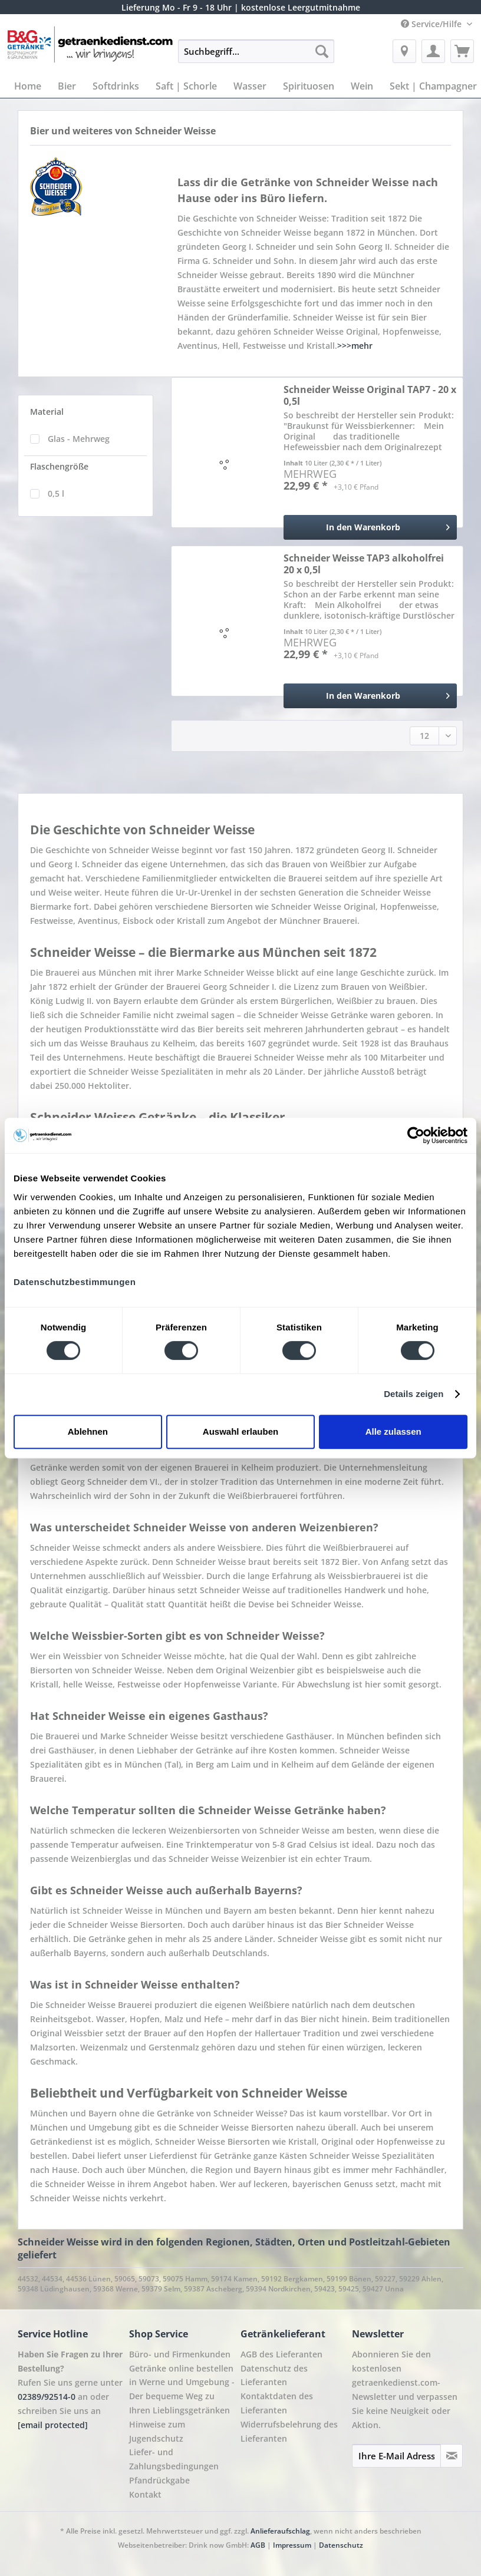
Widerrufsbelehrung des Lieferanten (289, 2431)
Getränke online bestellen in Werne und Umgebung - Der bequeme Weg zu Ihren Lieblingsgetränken (182, 2389)
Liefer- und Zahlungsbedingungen (174, 2459)
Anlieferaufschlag (280, 2531)
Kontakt (145, 2494)
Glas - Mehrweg (79, 438)
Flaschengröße (59, 466)
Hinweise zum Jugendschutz (157, 2431)
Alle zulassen (393, 1431)
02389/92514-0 (46, 2396)
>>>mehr (355, 345)
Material (47, 411)
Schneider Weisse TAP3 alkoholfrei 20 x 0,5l (364, 564)
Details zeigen (413, 1394)
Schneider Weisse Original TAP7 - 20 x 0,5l (370, 395)
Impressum (293, 2545)
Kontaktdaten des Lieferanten (276, 2403)
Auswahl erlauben (240, 1431)
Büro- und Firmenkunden (179, 2354)
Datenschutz (341, 2545)
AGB (258, 2545)
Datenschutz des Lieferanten (274, 2375)
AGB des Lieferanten (281, 2354)
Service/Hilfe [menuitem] (432, 23)
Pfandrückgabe (159, 2480)
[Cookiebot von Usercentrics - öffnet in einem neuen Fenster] (415, 1135)
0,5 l (56, 493)
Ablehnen (88, 1431)
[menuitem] (256, 56)
